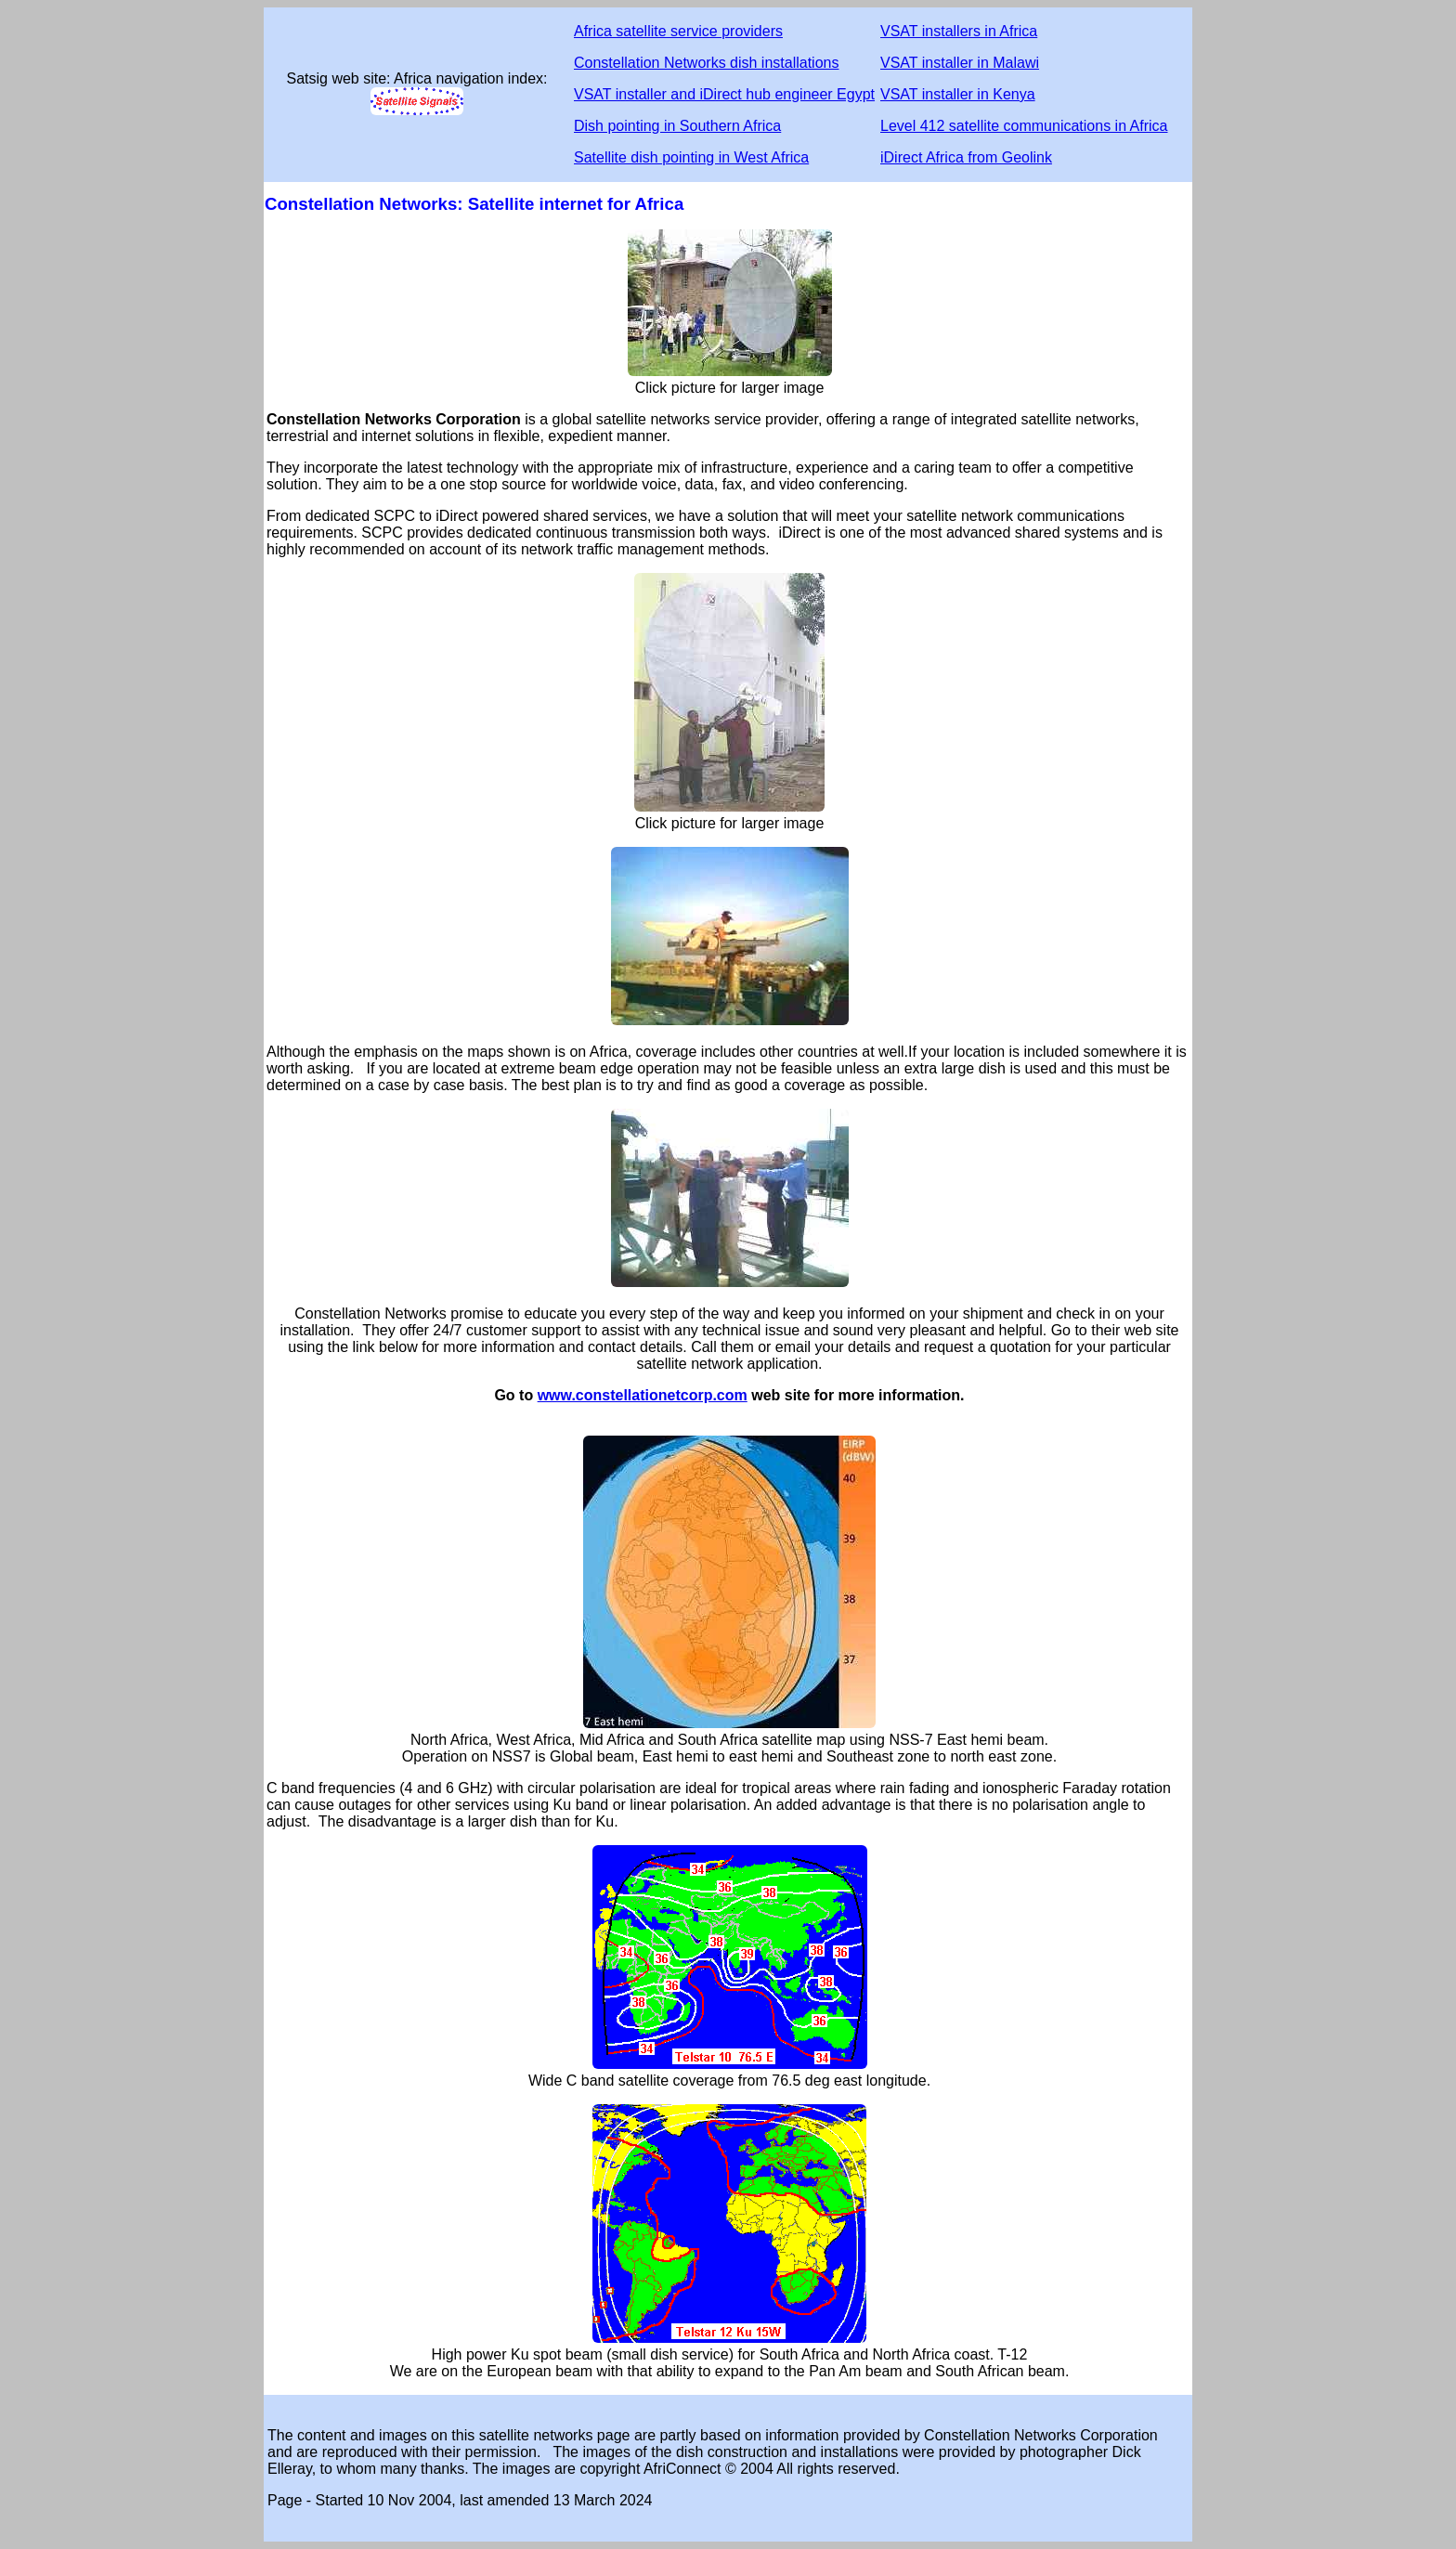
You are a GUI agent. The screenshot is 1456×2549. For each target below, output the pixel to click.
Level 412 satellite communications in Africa (1024, 126)
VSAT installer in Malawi (959, 63)
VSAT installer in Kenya (957, 94)
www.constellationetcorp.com (643, 1395)
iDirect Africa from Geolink (966, 157)
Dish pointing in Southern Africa (677, 126)
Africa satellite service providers (678, 31)
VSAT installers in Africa (958, 31)
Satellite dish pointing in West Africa (691, 157)
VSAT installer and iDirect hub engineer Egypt (724, 94)
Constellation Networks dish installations (706, 63)
